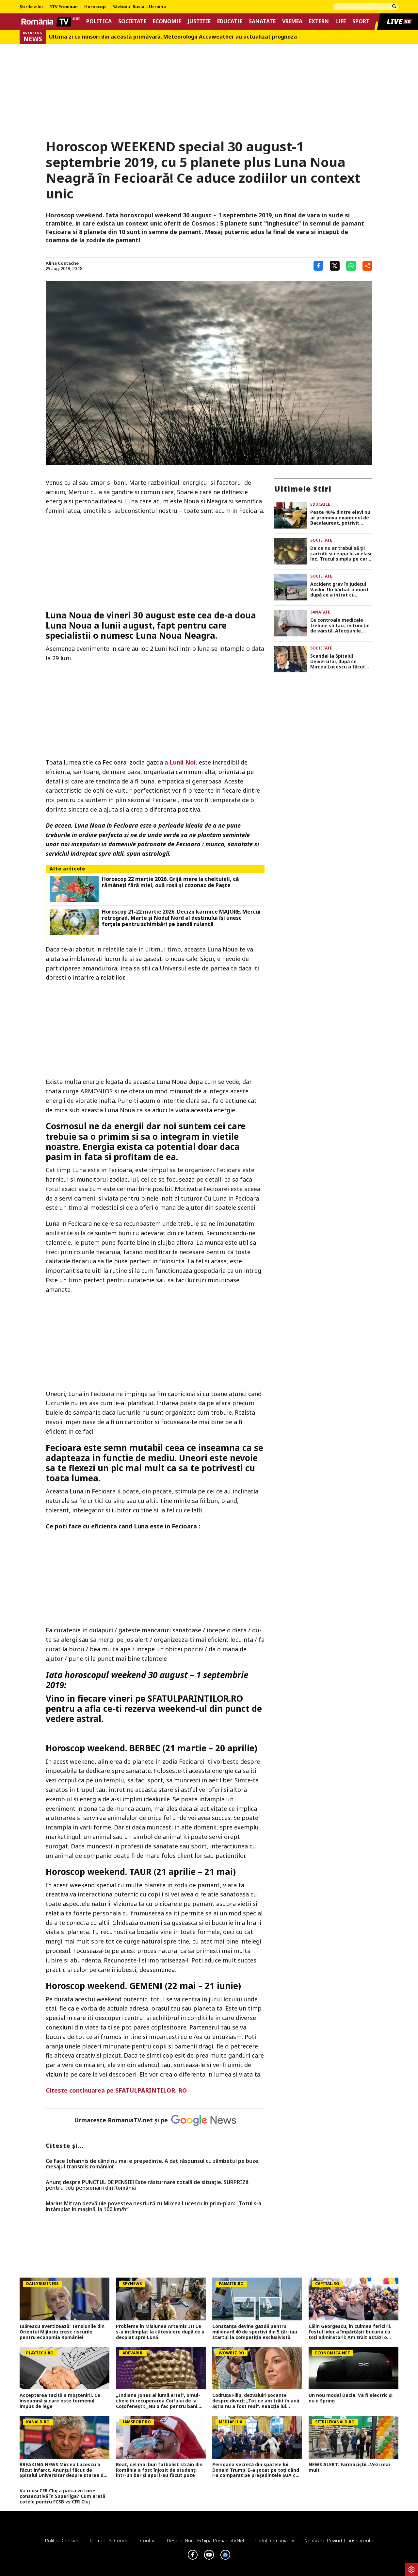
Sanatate (262, 21)
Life (340, 21)
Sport (361, 21)
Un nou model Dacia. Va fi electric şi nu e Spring (351, 2398)
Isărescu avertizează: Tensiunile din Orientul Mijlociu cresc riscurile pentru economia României (62, 2332)
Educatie (229, 21)
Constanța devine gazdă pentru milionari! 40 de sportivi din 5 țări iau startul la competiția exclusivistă (254, 2332)
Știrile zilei (31, 6)
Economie (167, 21)
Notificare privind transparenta (338, 2540)
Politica (99, 21)
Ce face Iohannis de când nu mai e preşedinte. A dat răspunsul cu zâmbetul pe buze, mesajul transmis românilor (153, 2164)
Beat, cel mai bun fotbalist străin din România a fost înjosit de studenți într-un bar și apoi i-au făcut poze (159, 2470)
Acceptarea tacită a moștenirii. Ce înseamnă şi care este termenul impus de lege (60, 2401)
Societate (132, 21)
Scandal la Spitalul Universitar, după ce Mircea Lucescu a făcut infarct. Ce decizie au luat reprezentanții (340, 661)
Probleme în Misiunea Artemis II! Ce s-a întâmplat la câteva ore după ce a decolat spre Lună (160, 2332)
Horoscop (95, 6)
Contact (148, 2540)
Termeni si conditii (109, 2540)
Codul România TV (274, 2540)
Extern (319, 21)
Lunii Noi (182, 762)
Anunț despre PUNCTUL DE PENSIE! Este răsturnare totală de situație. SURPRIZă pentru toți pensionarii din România (147, 2185)
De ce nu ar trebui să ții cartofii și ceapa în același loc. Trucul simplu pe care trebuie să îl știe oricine (340, 554)
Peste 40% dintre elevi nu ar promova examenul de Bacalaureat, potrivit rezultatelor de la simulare (340, 518)
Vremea (292, 21)
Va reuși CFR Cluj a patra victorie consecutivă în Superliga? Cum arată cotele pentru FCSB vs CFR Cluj (62, 2496)
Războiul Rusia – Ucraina (139, 6)
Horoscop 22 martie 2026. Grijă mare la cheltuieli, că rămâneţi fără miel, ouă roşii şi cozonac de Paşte (170, 882)
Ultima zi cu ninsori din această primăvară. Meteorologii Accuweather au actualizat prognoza (173, 37)
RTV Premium (63, 6)
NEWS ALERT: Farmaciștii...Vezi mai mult (349, 2467)
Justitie (199, 21)
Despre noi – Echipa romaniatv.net (206, 2540)
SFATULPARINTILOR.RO (195, 1698)
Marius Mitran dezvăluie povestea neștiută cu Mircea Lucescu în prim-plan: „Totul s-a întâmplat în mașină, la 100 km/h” (153, 2206)
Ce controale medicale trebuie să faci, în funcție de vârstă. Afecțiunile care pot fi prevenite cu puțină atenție (340, 625)
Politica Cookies (62, 2540)
